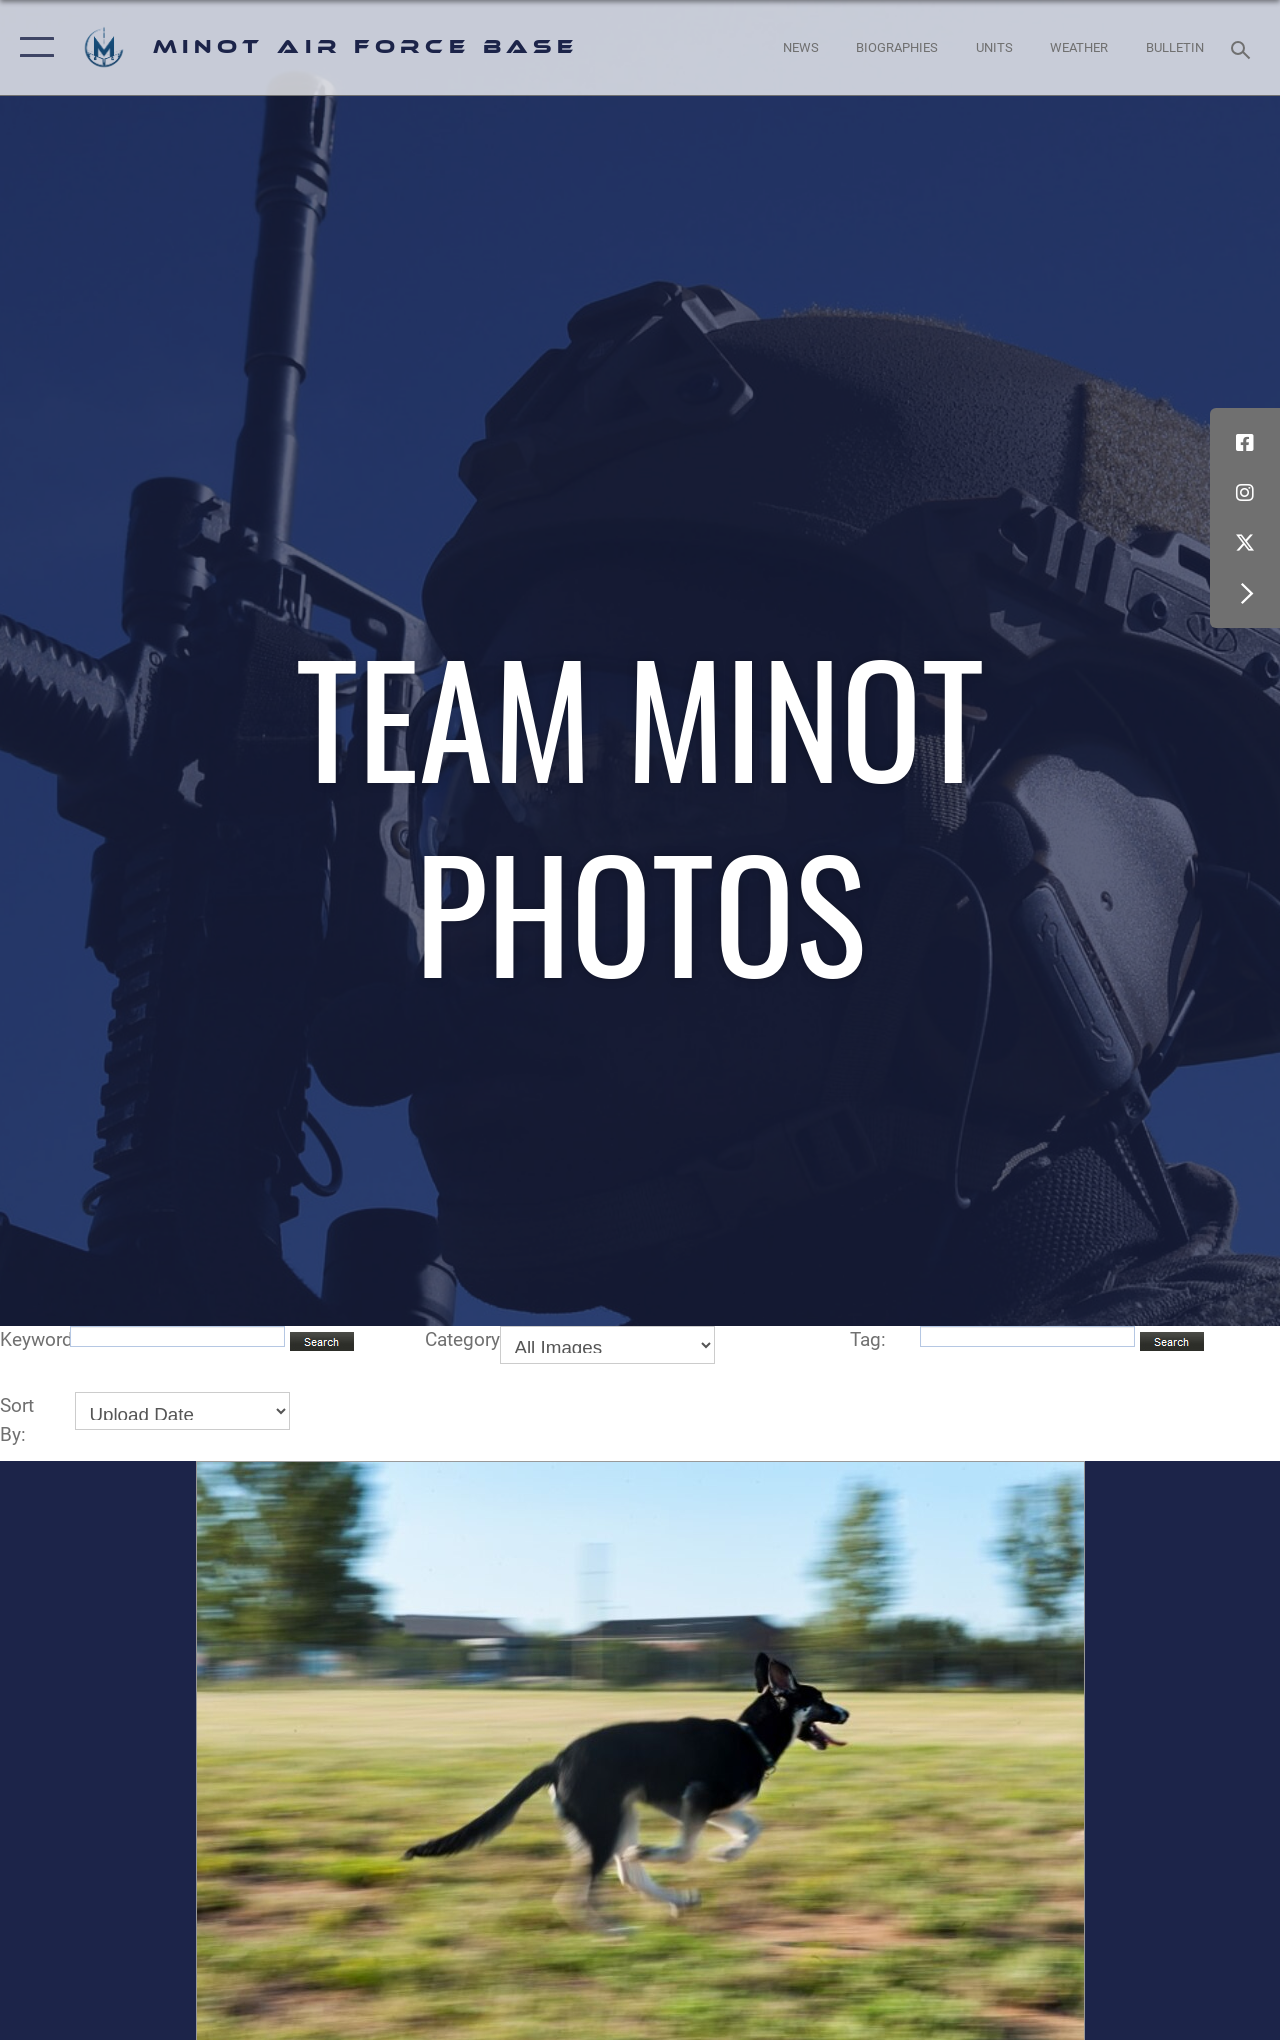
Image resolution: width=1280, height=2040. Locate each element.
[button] (32, 47)
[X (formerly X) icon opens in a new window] (1245, 543)
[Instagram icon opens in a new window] (1245, 493)
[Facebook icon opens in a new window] (1245, 443)
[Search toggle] (1244, 47)
